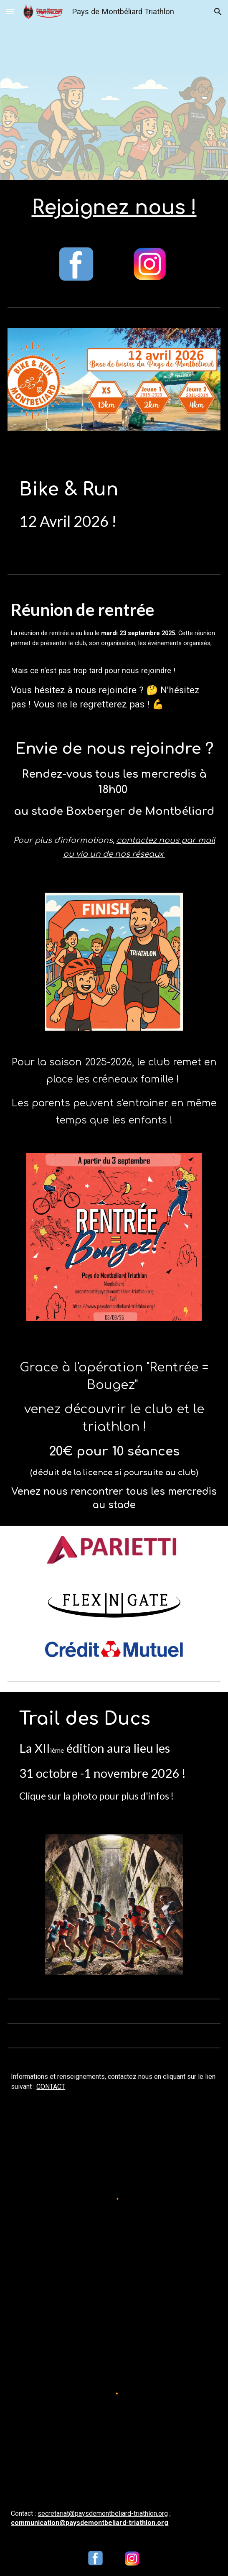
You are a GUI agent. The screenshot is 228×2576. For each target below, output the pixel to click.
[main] (114, 208)
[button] (10, 11)
